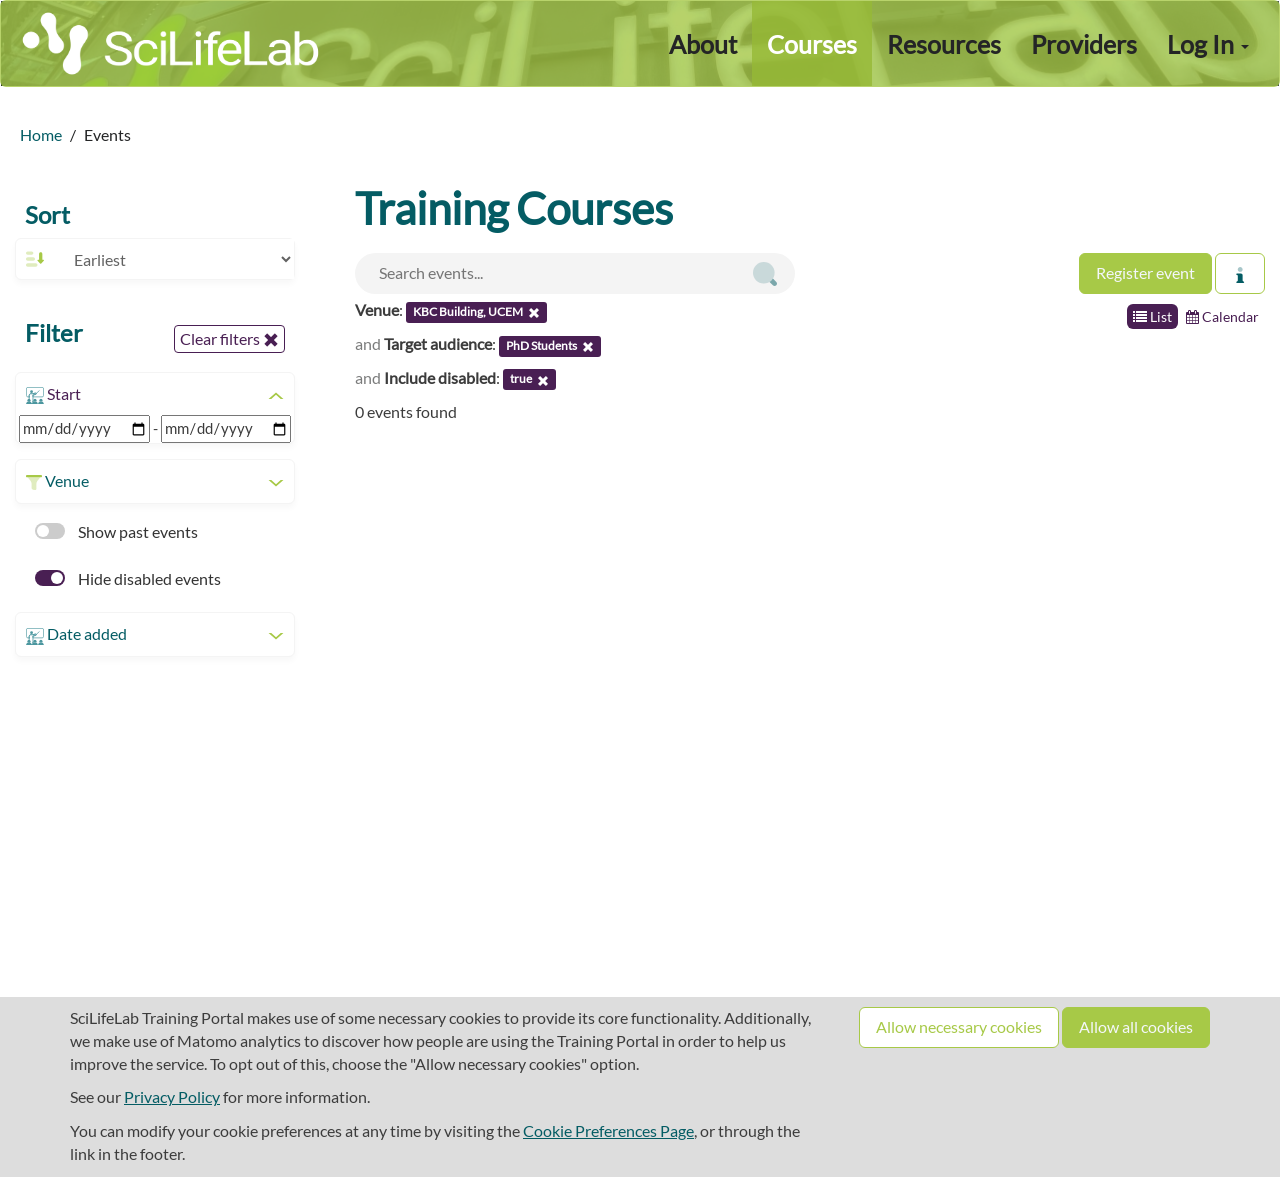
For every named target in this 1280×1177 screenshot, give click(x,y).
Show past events (116, 531)
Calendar (1222, 316)
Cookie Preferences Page (608, 1130)
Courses (812, 44)
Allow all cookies (1136, 1026)
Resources (944, 44)
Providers (1084, 44)
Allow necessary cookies (959, 1026)
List (1152, 316)
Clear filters (229, 339)
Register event (1145, 272)
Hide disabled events (128, 578)
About (703, 44)
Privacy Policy (172, 1096)
